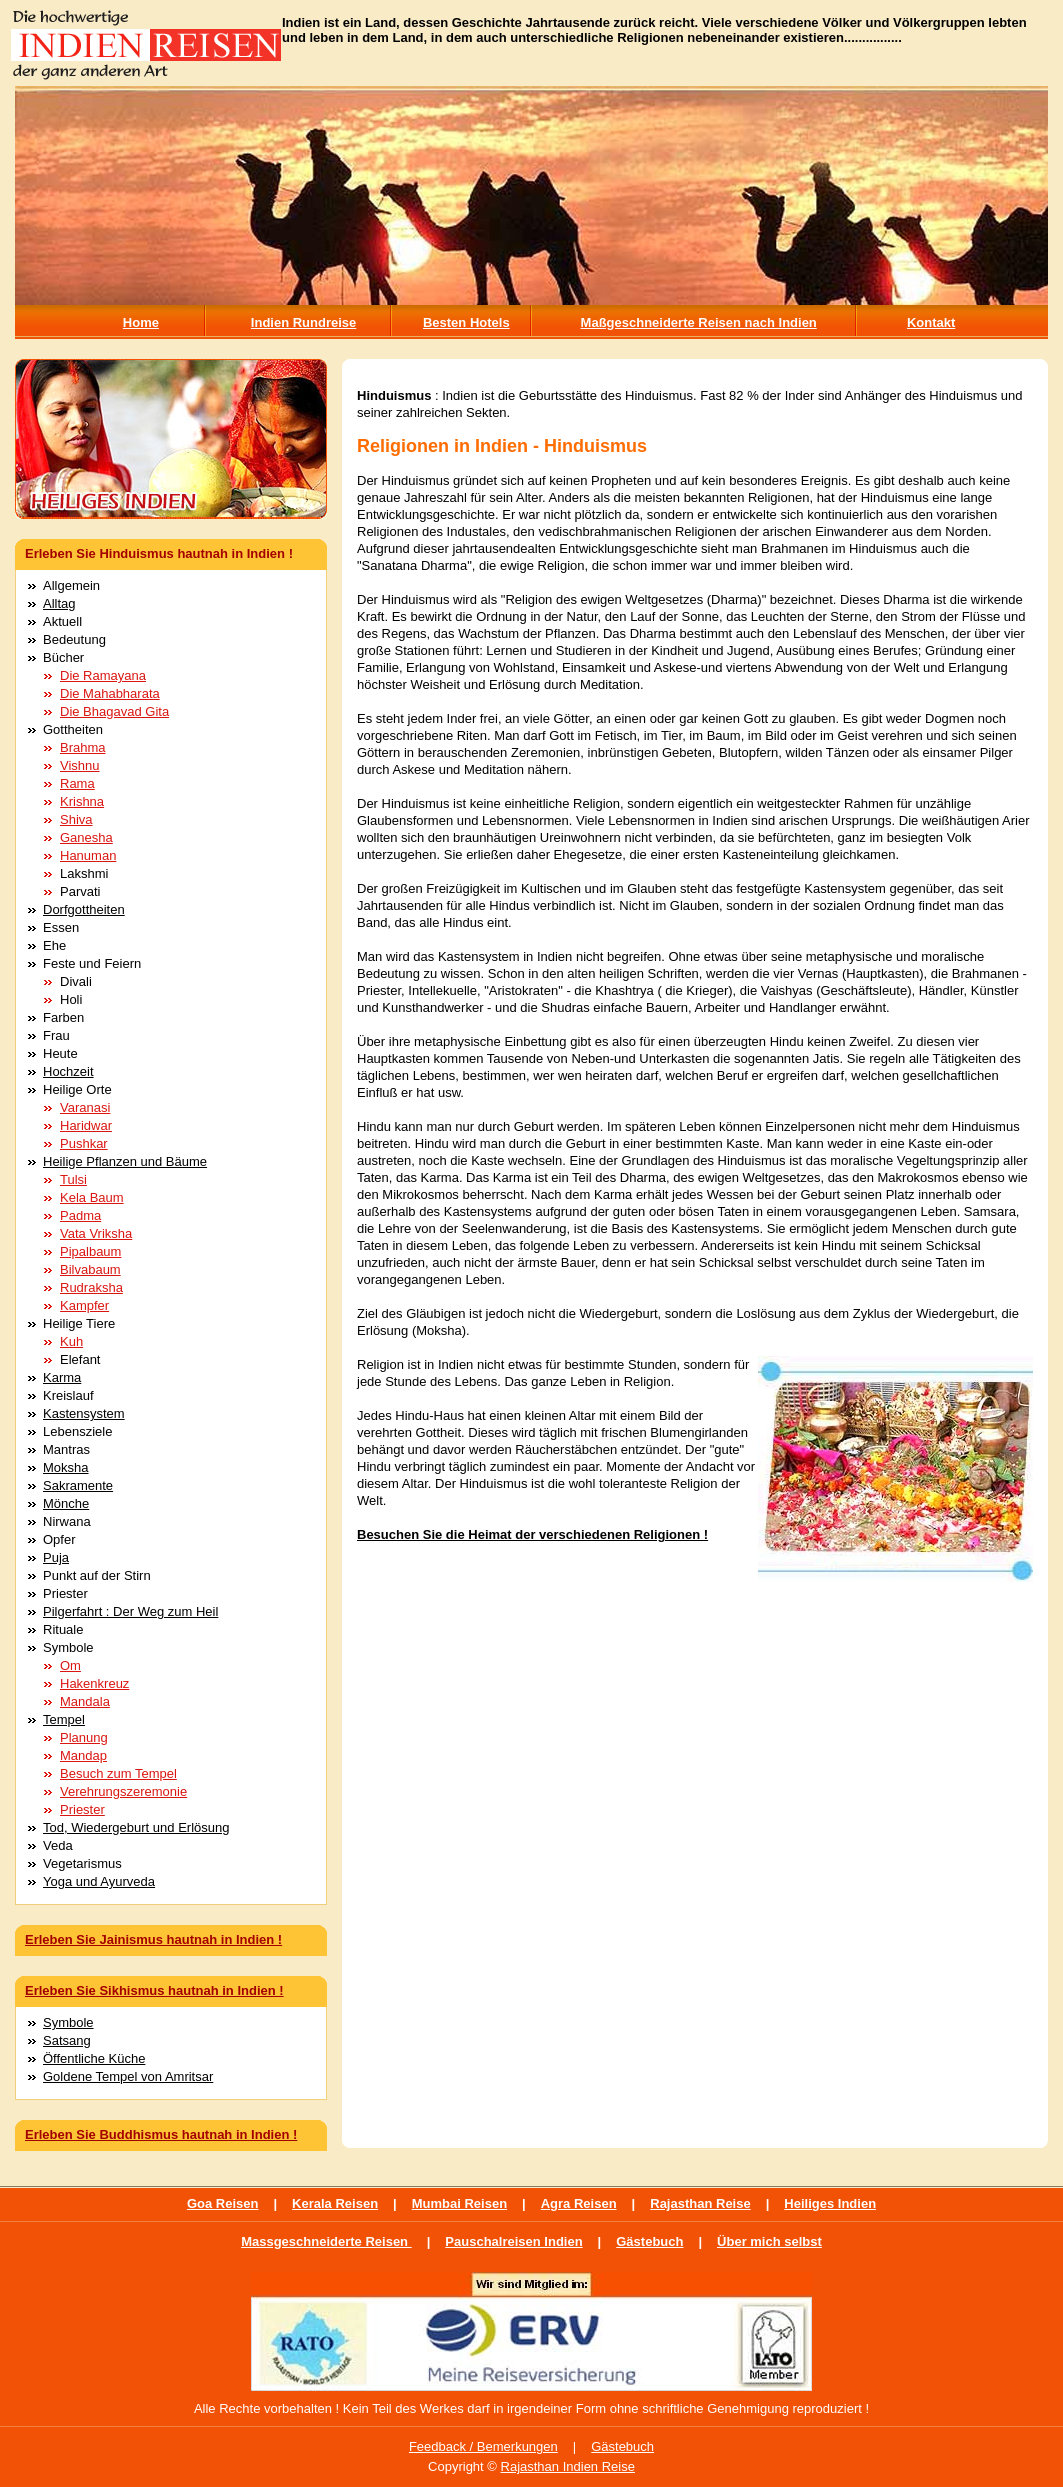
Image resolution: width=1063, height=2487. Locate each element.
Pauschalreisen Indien (513, 2241)
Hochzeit (68, 1071)
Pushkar (84, 1143)
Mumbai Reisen (459, 2203)
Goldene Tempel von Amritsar (128, 2076)
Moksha (66, 1467)
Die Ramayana (103, 675)
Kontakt (931, 322)
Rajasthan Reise (700, 2203)
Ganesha (86, 837)
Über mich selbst (769, 2241)
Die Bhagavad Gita (114, 711)
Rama (77, 783)
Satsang (67, 2040)
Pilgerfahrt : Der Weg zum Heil (130, 1611)
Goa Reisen (223, 2203)
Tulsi (73, 1179)
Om (70, 1665)
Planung (84, 1737)
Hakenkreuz (94, 1683)
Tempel (64, 1719)
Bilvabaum (90, 1269)
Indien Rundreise (303, 322)
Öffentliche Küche (94, 2058)
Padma (80, 1215)
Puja (56, 1557)
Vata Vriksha (96, 1233)
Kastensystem (84, 1413)
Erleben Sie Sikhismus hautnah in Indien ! (154, 1990)
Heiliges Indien (830, 2203)
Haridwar (86, 1125)
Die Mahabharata (110, 693)
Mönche (66, 1503)
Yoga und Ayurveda (99, 1881)
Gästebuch (649, 2241)
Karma (62, 1377)
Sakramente (78, 1485)
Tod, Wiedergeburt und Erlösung (136, 1827)
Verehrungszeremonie (123, 1791)
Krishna (82, 801)
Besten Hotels (466, 322)
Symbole (68, 2022)
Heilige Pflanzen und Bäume (125, 1161)
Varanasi (85, 1107)
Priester (82, 1809)
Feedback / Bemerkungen (483, 2446)
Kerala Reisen (335, 2203)
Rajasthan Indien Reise (568, 2466)
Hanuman (88, 855)
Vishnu (80, 765)
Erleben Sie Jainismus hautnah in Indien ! (153, 1939)
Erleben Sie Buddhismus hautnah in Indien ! (161, 2134)
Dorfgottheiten (84, 909)
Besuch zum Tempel (118, 1773)
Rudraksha (91, 1287)
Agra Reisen (579, 2203)
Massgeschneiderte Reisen (326, 2241)
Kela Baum (92, 1197)
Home (141, 322)
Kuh (71, 1341)
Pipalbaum (90, 1251)
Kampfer (84, 1305)
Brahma (83, 747)
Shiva (76, 819)
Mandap (83, 1755)
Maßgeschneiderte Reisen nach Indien (699, 322)
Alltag (59, 603)
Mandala (85, 1701)
